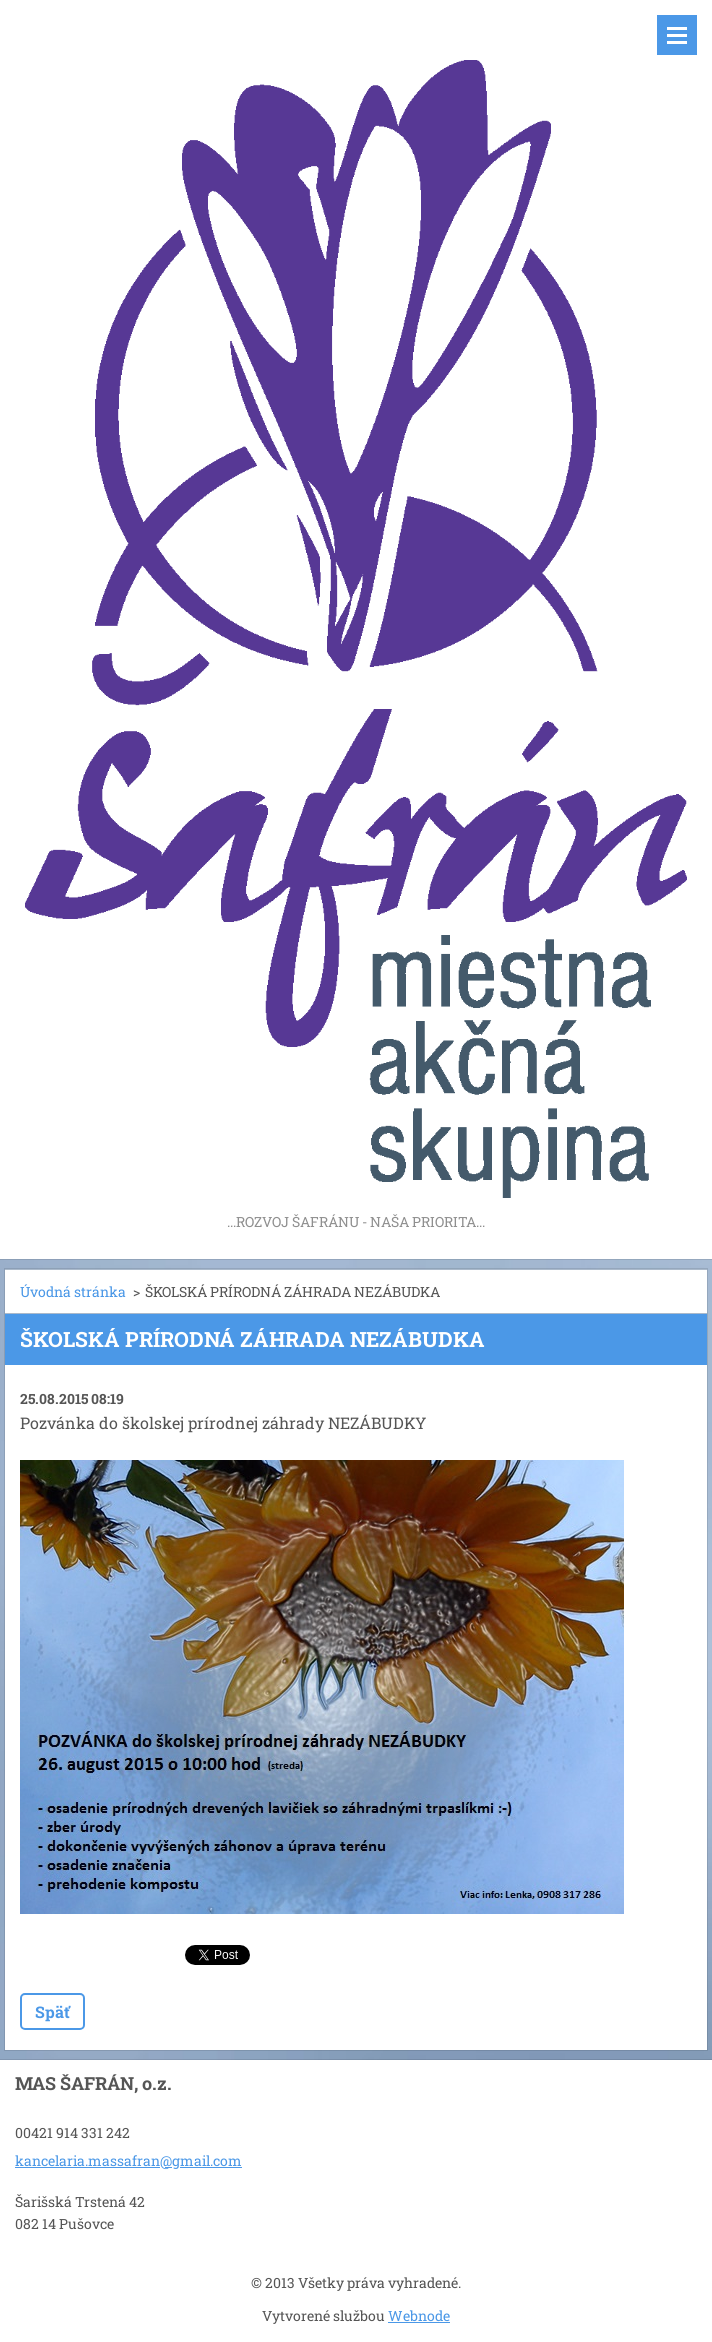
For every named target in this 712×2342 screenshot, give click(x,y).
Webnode (419, 2315)
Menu (677, 35)
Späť (52, 2011)
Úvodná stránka (73, 1291)
